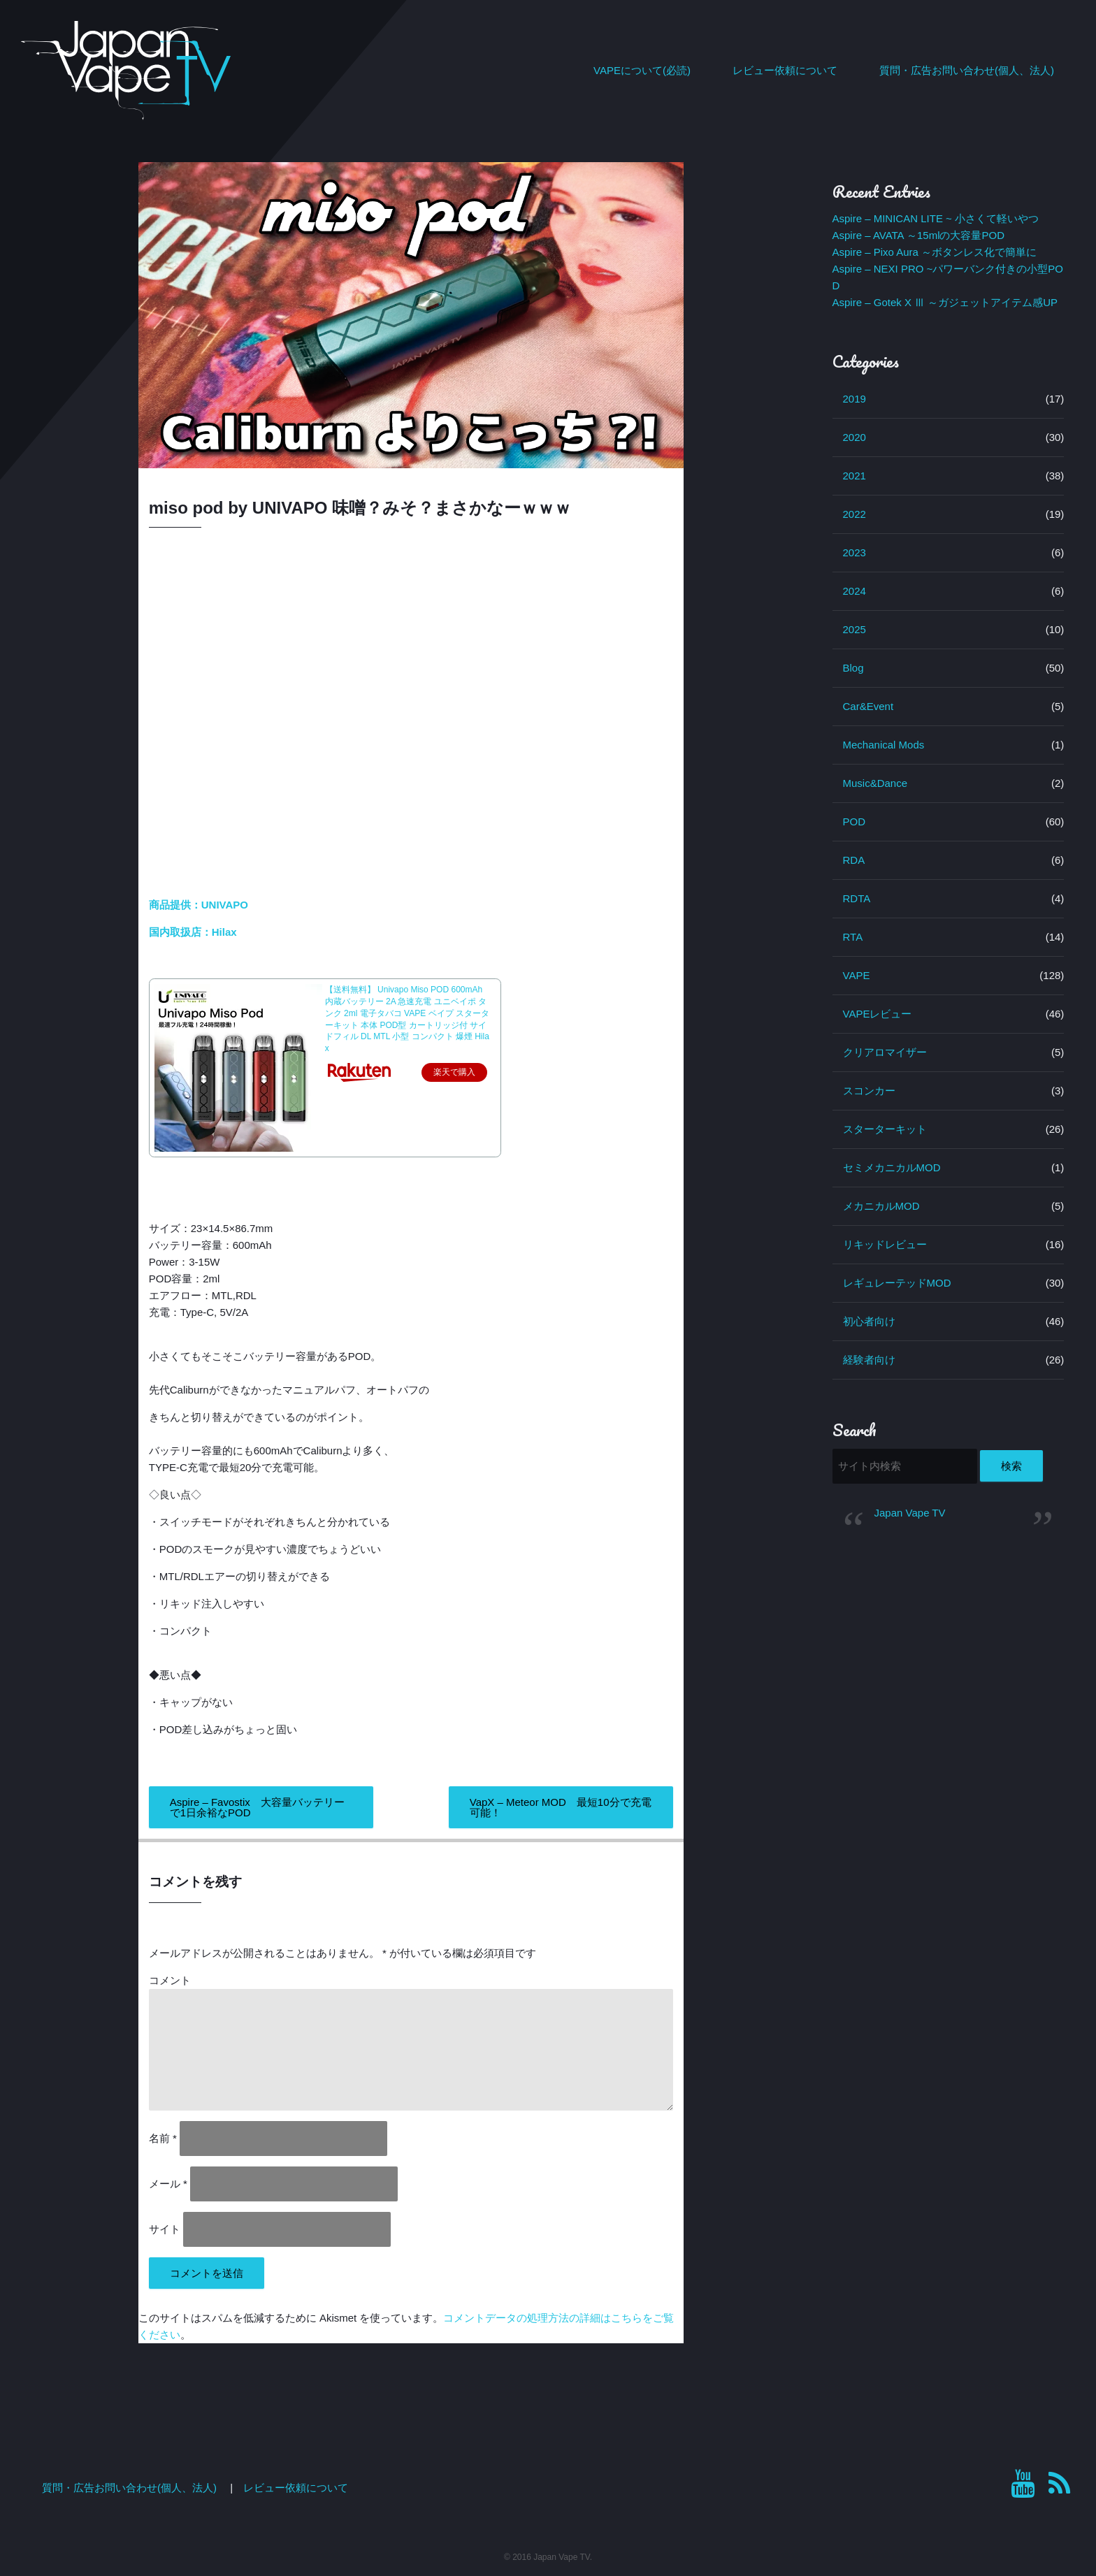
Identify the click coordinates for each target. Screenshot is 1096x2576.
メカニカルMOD (881, 1206)
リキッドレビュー (885, 1244)
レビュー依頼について (785, 70)
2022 (854, 514)
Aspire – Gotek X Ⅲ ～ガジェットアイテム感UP (945, 302)
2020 (854, 437)
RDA (854, 860)
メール (168, 2184)
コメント (170, 1980)
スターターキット (885, 1129)
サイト (164, 2229)
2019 (854, 399)
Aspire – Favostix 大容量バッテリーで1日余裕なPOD (257, 1807)
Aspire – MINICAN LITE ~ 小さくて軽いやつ (935, 218)
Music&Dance (875, 783)
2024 (854, 591)
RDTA (857, 898)
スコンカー (869, 1091)
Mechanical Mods (884, 745)
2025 (854, 629)
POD (854, 821)
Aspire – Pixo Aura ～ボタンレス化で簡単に (934, 252)
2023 (854, 552)
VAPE (856, 975)
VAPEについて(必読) (642, 70)
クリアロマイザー (885, 1052)
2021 (854, 476)
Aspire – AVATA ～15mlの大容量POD (918, 235)
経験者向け (869, 1360)
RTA (853, 937)
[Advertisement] (948, 1640)
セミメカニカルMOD (892, 1167)
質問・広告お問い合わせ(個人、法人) (966, 70)
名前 (163, 2138)
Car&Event (868, 706)
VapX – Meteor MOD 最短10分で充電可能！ (560, 1807)
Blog (853, 668)
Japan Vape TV (910, 1513)
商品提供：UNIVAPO (200, 905)
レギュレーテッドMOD (897, 1283)
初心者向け (869, 1321)
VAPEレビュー (877, 1014)
